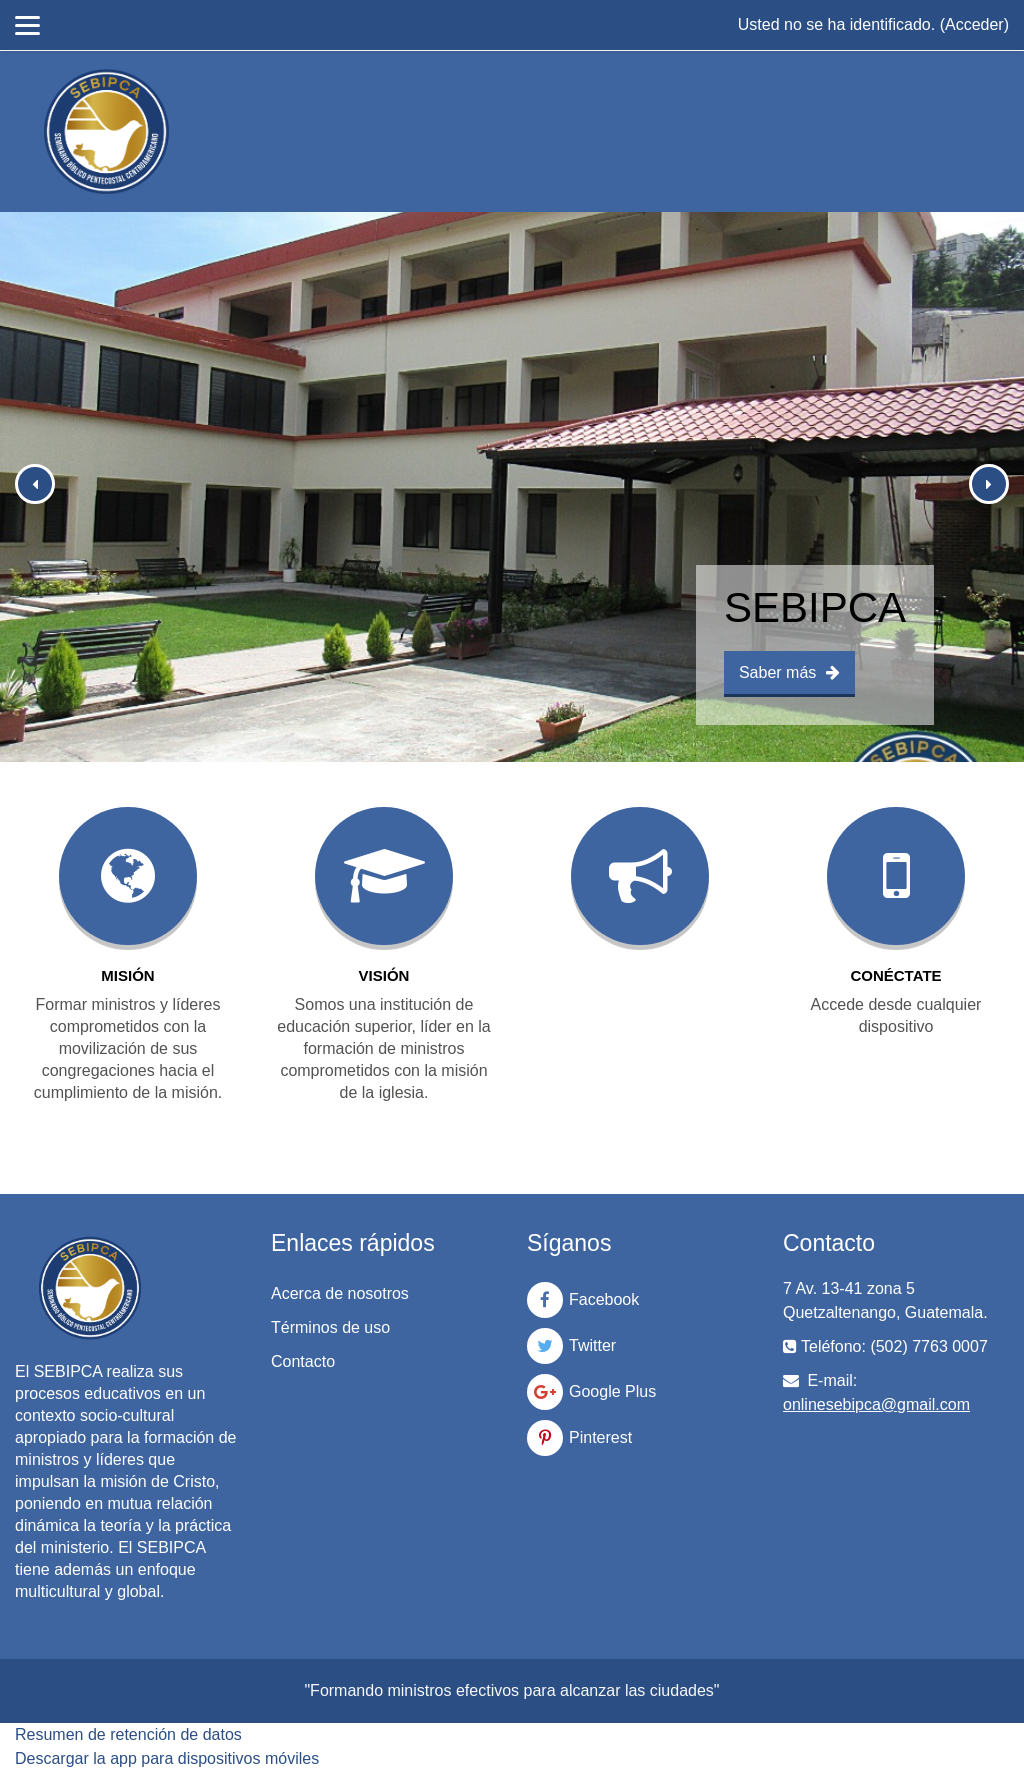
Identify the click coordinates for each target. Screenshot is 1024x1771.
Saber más (789, 672)
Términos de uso (330, 1327)
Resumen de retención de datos (128, 1734)
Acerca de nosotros (340, 1293)
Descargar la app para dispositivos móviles (167, 1758)
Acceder (974, 24)
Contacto (303, 1361)
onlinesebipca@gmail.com (876, 1404)
